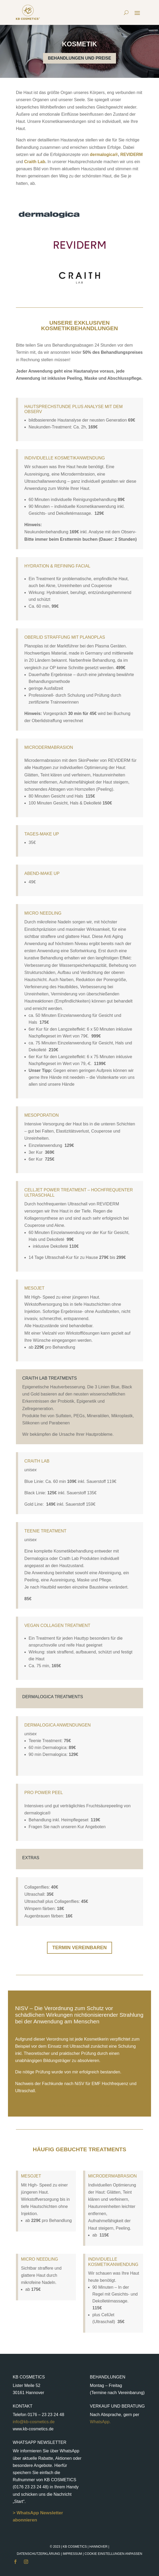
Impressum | (102, 2554)
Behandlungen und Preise (79, 58)
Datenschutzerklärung (38, 2554)
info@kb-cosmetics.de (34, 2422)
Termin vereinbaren (79, 1947)
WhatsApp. (100, 2422)
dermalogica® (104, 154)
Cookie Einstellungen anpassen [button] (113, 2554)
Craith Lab (34, 161)
